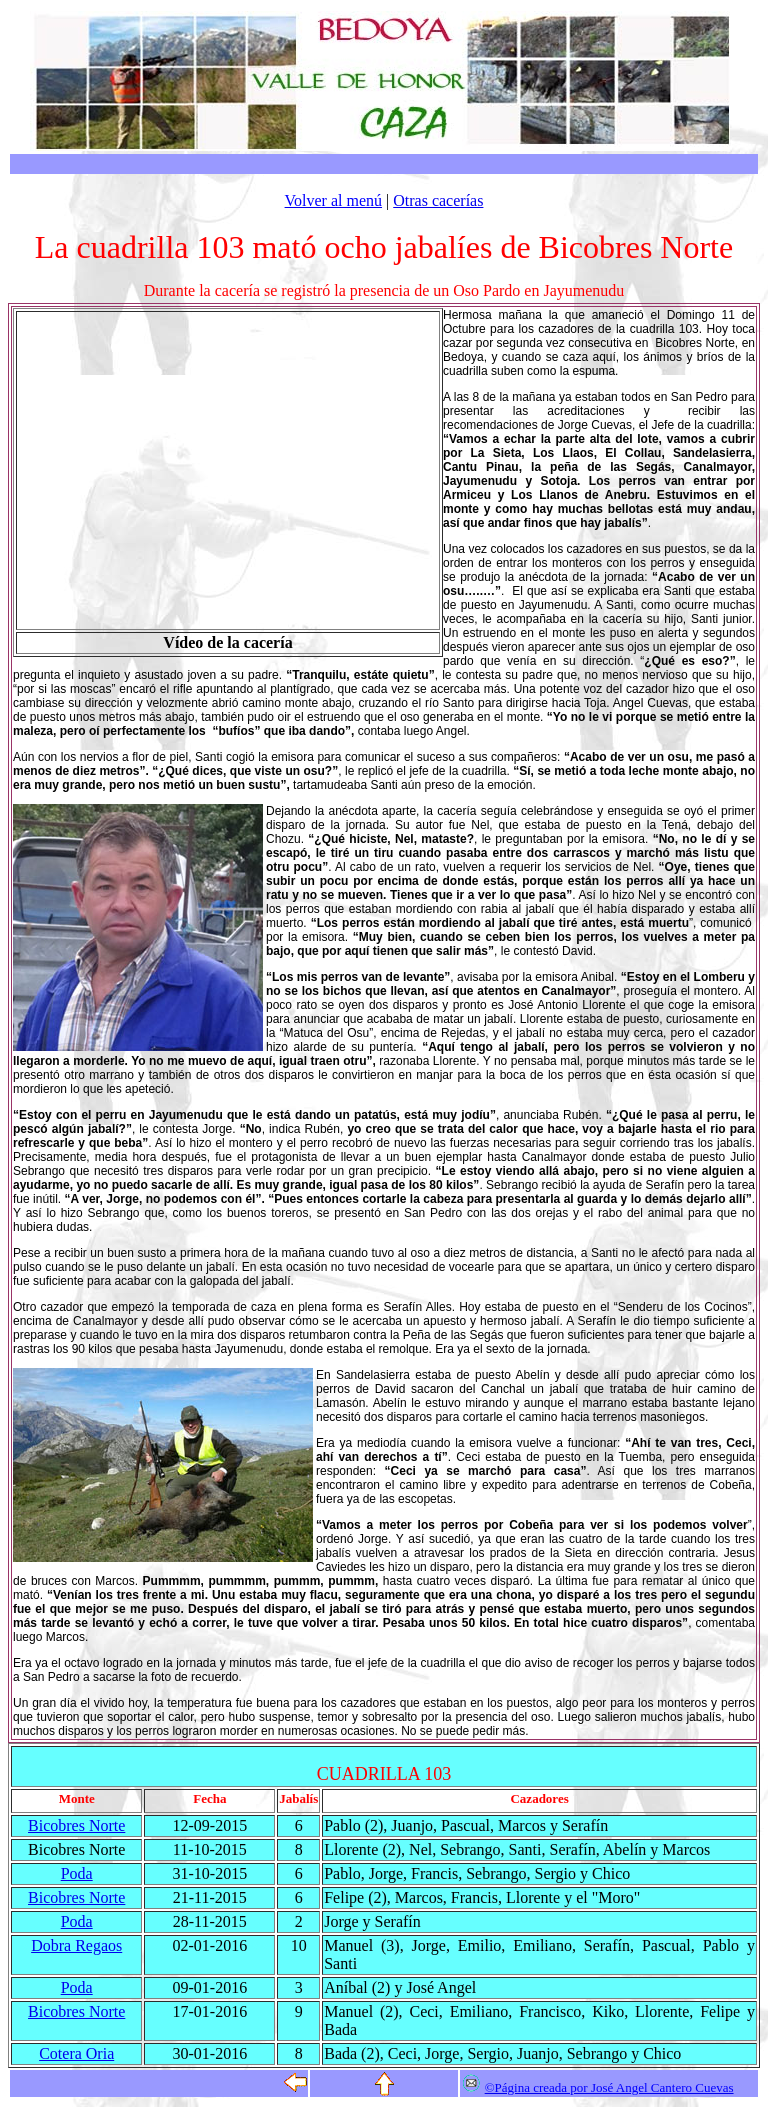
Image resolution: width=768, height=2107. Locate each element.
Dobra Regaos (76, 1945)
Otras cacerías (438, 200)
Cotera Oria (76, 2053)
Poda (77, 1873)
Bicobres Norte (76, 1825)
